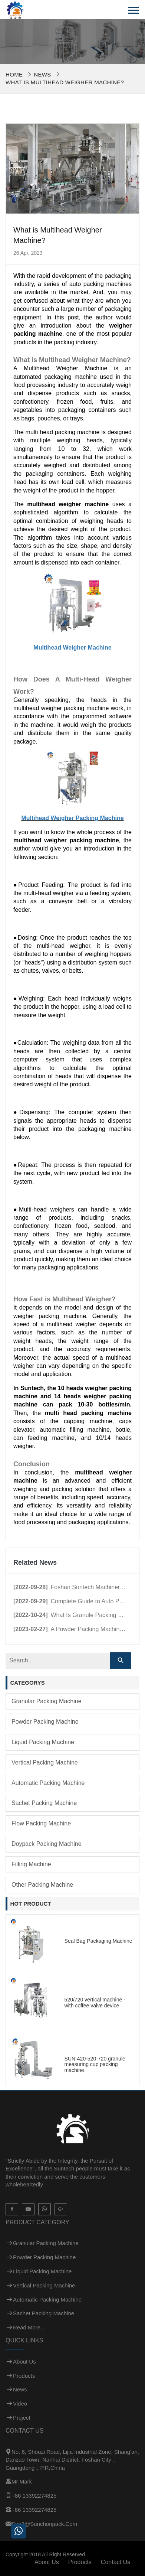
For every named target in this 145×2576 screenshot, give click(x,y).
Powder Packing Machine (45, 1721)
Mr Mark (21, 2481)
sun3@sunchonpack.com (44, 2524)
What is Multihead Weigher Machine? (65, 82)
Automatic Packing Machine (48, 1783)
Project (21, 2417)
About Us (24, 2361)
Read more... (29, 2327)
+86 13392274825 (33, 2495)
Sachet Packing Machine (44, 1803)
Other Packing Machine (42, 1884)
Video (20, 2403)
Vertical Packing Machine (44, 1762)
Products (24, 2375)
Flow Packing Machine (41, 1823)
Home (14, 74)
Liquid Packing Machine (42, 1742)
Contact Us (115, 2562)
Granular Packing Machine (46, 1701)
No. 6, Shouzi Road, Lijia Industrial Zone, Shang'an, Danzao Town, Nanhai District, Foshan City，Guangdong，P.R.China (72, 2460)
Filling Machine (31, 1864)
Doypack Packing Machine (46, 1844)
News (42, 74)
